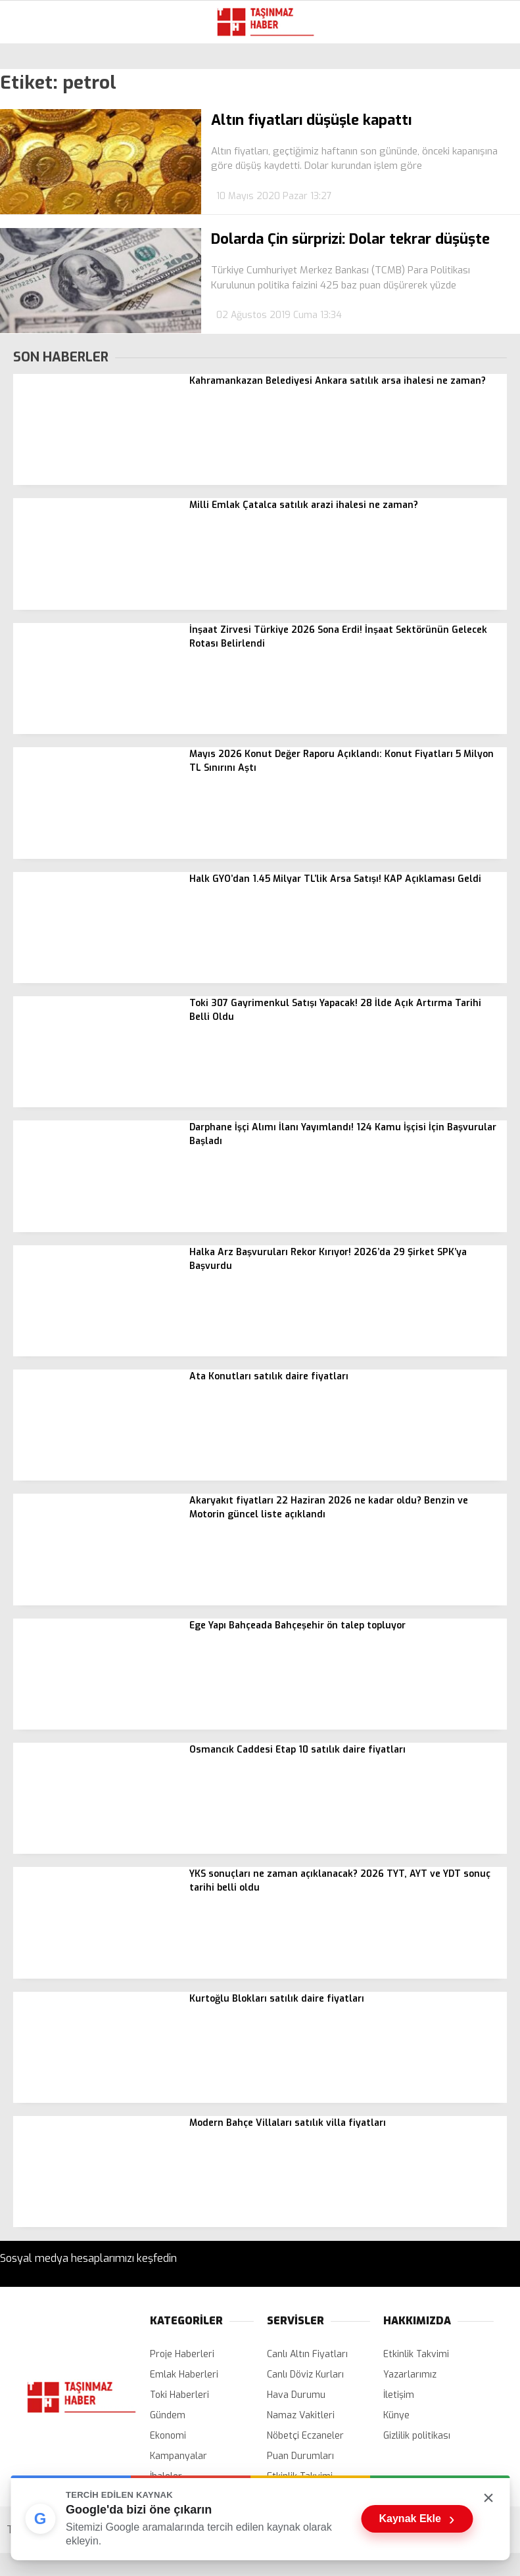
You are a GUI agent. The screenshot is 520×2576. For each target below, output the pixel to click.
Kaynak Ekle (417, 2519)
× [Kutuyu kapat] (488, 2497)
